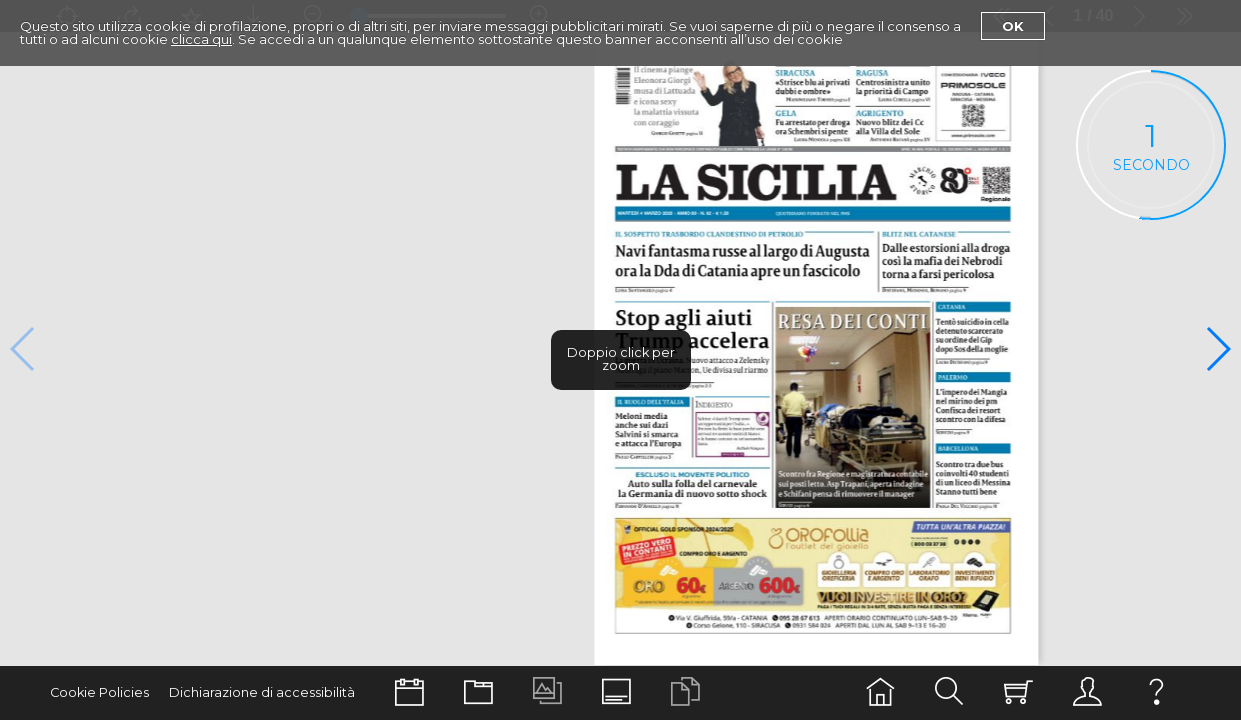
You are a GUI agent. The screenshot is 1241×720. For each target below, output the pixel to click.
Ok (1013, 26)
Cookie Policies (99, 692)
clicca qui (201, 39)
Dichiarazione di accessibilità (262, 692)
